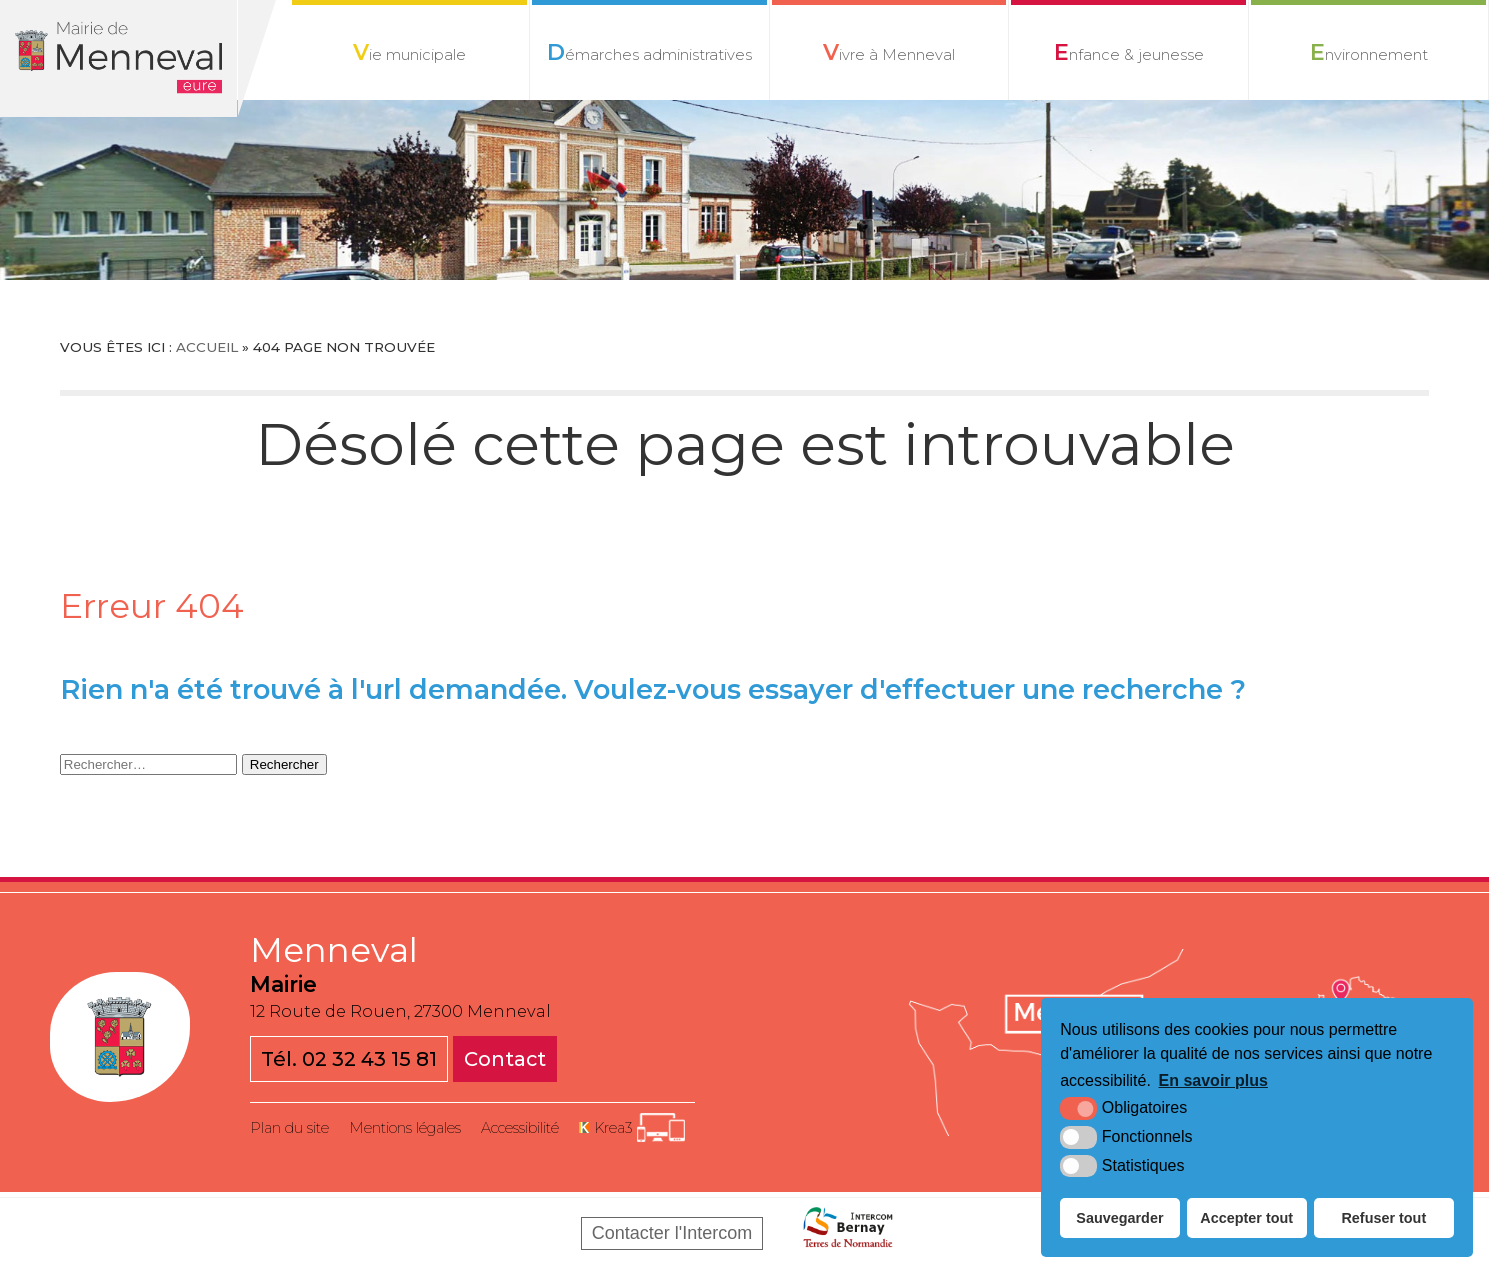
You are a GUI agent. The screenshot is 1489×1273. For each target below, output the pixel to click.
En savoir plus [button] (1213, 1080)
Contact (505, 1059)
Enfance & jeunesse (1128, 52)
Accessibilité (520, 1128)
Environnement (1368, 52)
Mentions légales (405, 1128)
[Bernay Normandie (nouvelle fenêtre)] (848, 1233)
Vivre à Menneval (888, 52)
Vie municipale (409, 52)
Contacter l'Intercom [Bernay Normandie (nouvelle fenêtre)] (672, 1233)
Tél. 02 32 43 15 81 (349, 1059)
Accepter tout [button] (1246, 1218)
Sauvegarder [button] (1119, 1218)
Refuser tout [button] (1383, 1218)
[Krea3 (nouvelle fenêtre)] (632, 1127)
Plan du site (289, 1128)
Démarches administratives (649, 52)
